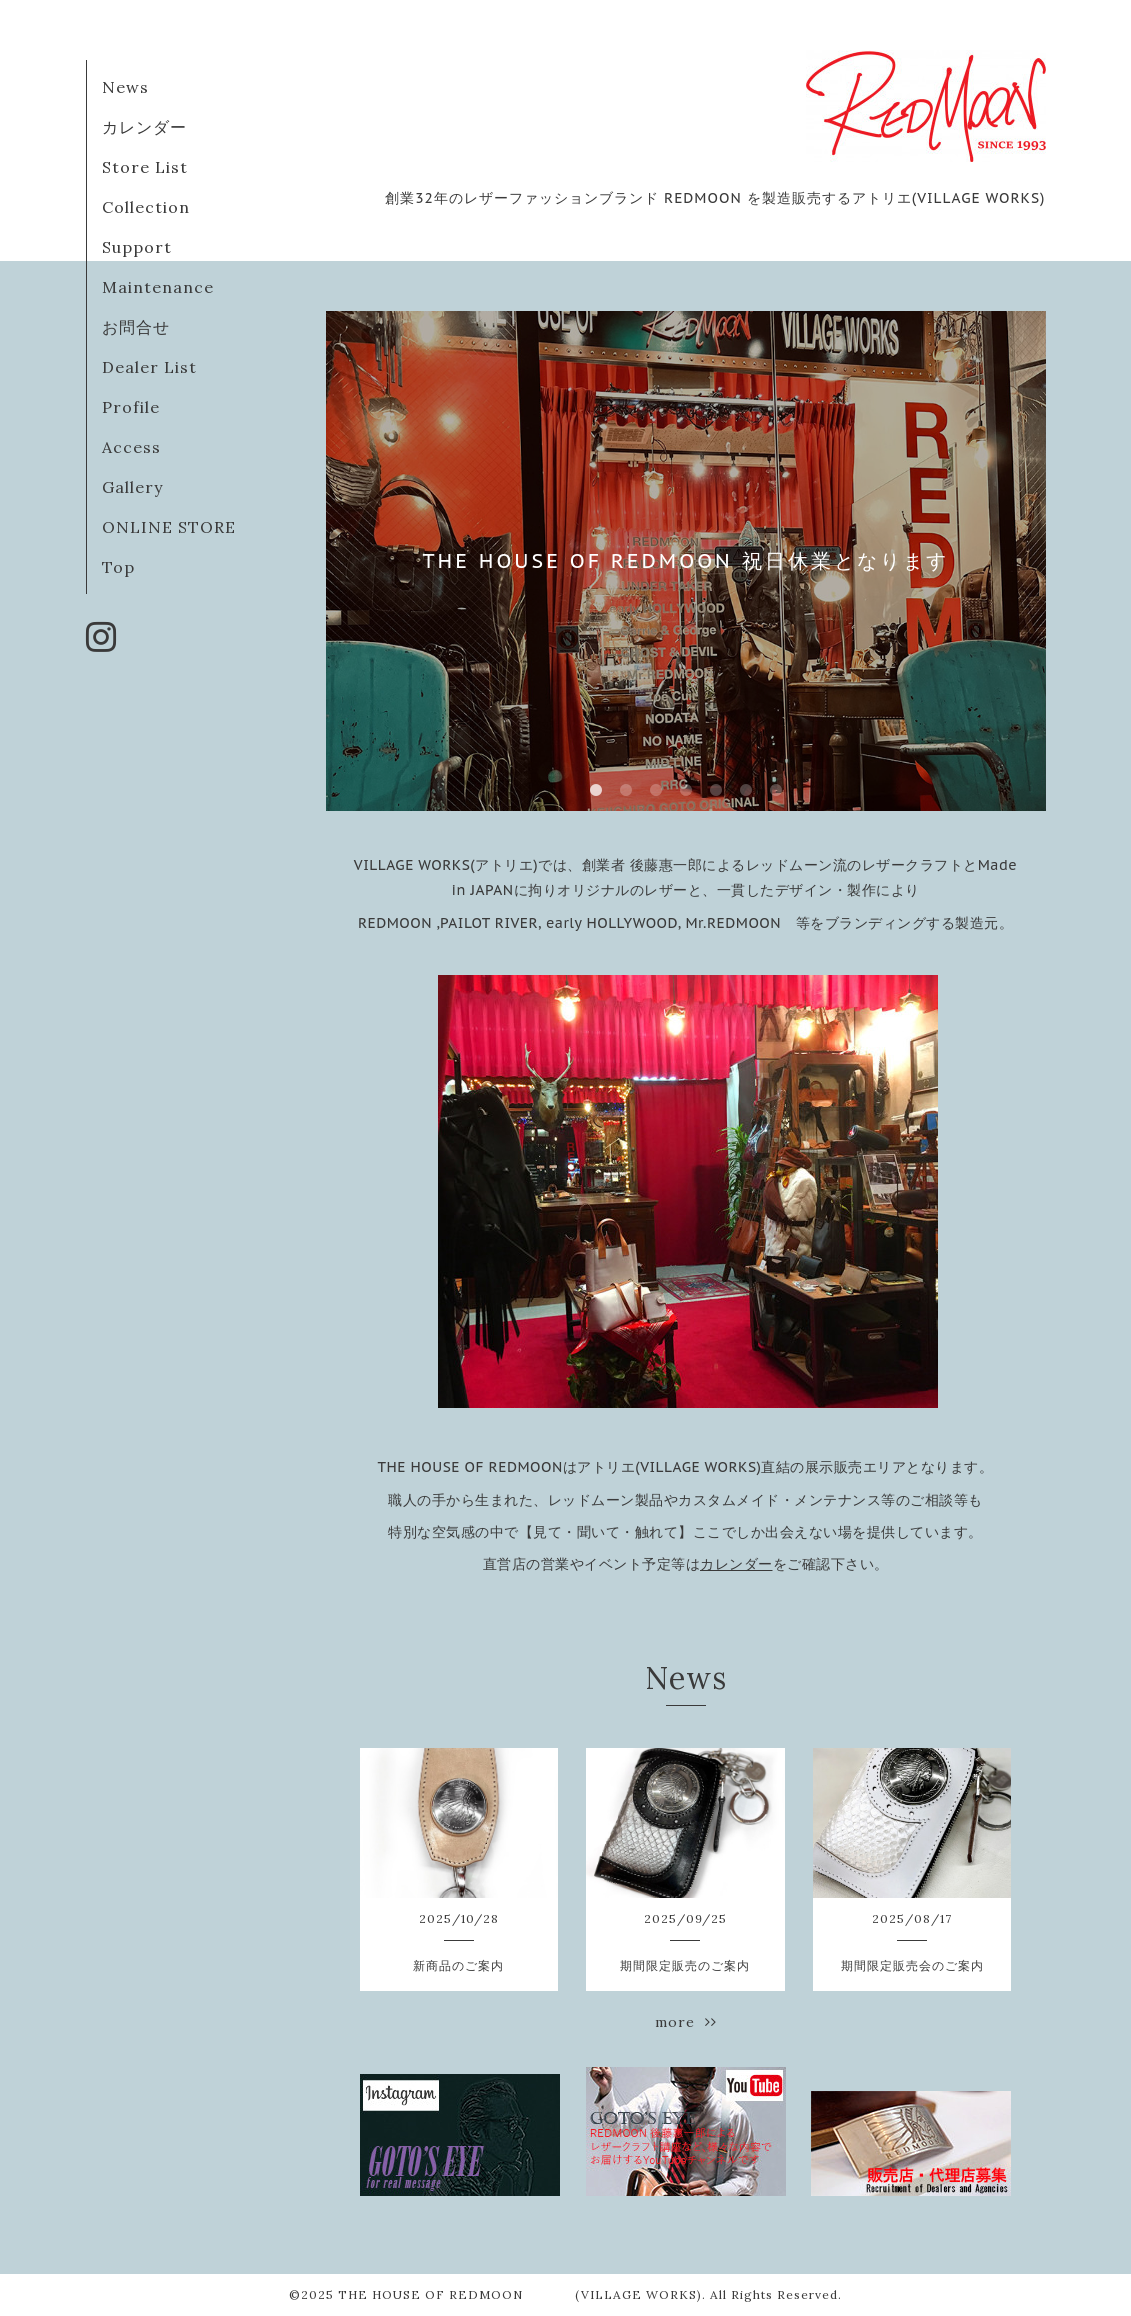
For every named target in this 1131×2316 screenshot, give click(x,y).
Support (137, 247)
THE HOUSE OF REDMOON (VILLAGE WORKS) (520, 2294)
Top (118, 567)
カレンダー (144, 127)
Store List (145, 167)
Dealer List (149, 367)
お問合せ (136, 327)
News (125, 87)
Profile (131, 407)
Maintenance (158, 287)
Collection (146, 207)
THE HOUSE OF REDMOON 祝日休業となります (685, 561)
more (686, 2022)
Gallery (132, 487)
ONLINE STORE (169, 527)
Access (131, 447)
